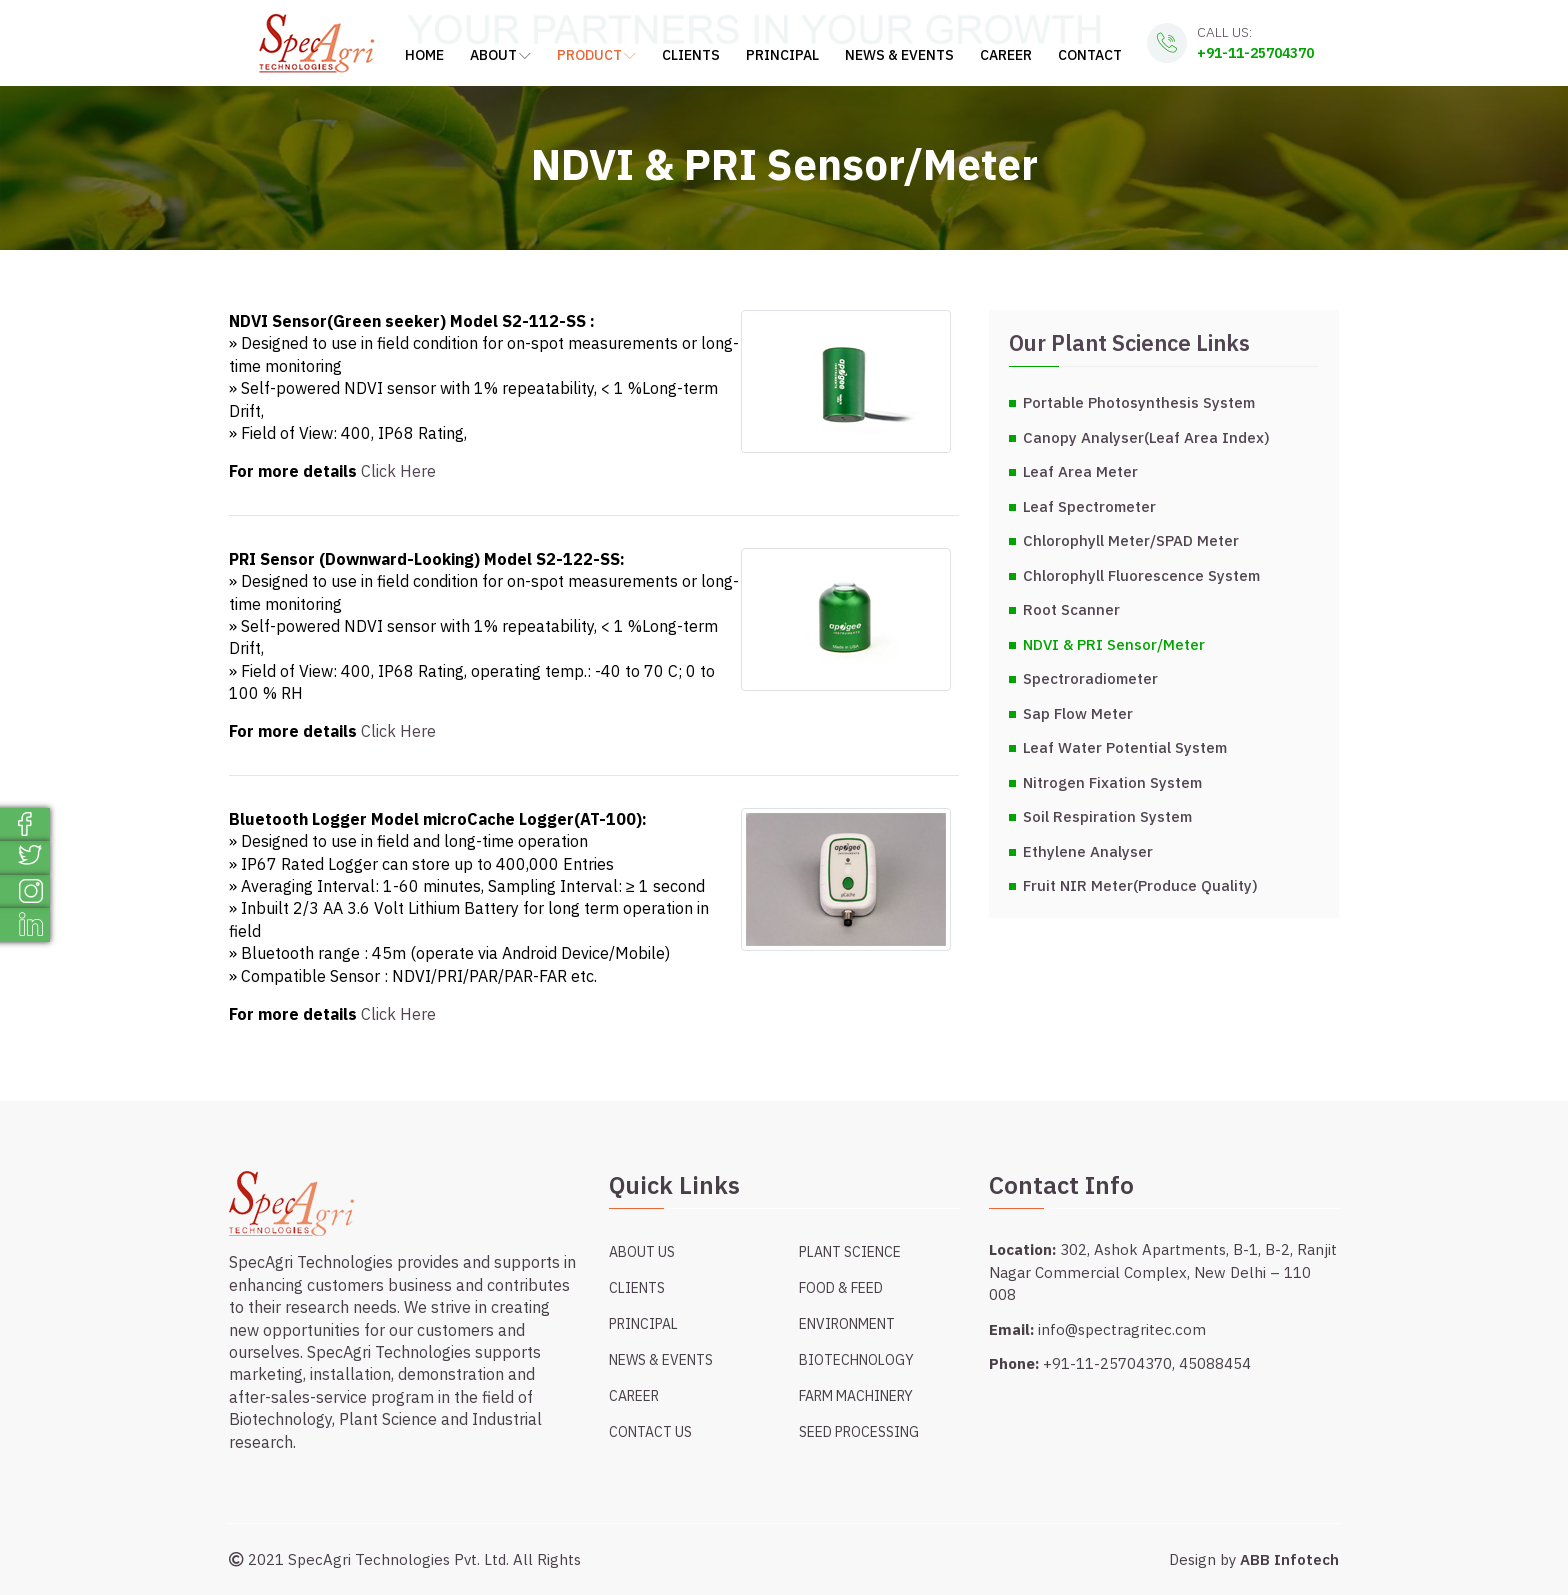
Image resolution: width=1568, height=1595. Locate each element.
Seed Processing (859, 1432)
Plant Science (850, 1252)
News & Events (899, 55)
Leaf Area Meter (1080, 471)
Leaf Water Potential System (1125, 747)
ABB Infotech (1289, 1559)
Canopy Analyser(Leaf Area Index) (1146, 437)
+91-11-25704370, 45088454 (1147, 1363)
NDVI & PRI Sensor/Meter (1114, 644)
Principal (782, 55)
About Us (642, 1252)
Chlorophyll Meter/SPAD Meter (1131, 540)
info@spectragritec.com (1122, 1329)
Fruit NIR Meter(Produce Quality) (1140, 885)
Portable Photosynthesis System (1139, 402)
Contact (1090, 55)
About (500, 55)
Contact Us (650, 1432)
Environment (847, 1324)
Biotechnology (856, 1360)
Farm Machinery (856, 1396)
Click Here (398, 471)
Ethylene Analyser (1088, 851)
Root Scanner (1071, 609)
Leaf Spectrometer (1089, 506)
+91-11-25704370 (1255, 53)
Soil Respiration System (1107, 816)
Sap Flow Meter (1078, 713)
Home (424, 55)
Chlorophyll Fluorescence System (1141, 575)
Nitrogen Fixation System (1112, 782)
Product (596, 55)
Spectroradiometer (1090, 678)
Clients (691, 55)
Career (1006, 55)
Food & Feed (841, 1288)
